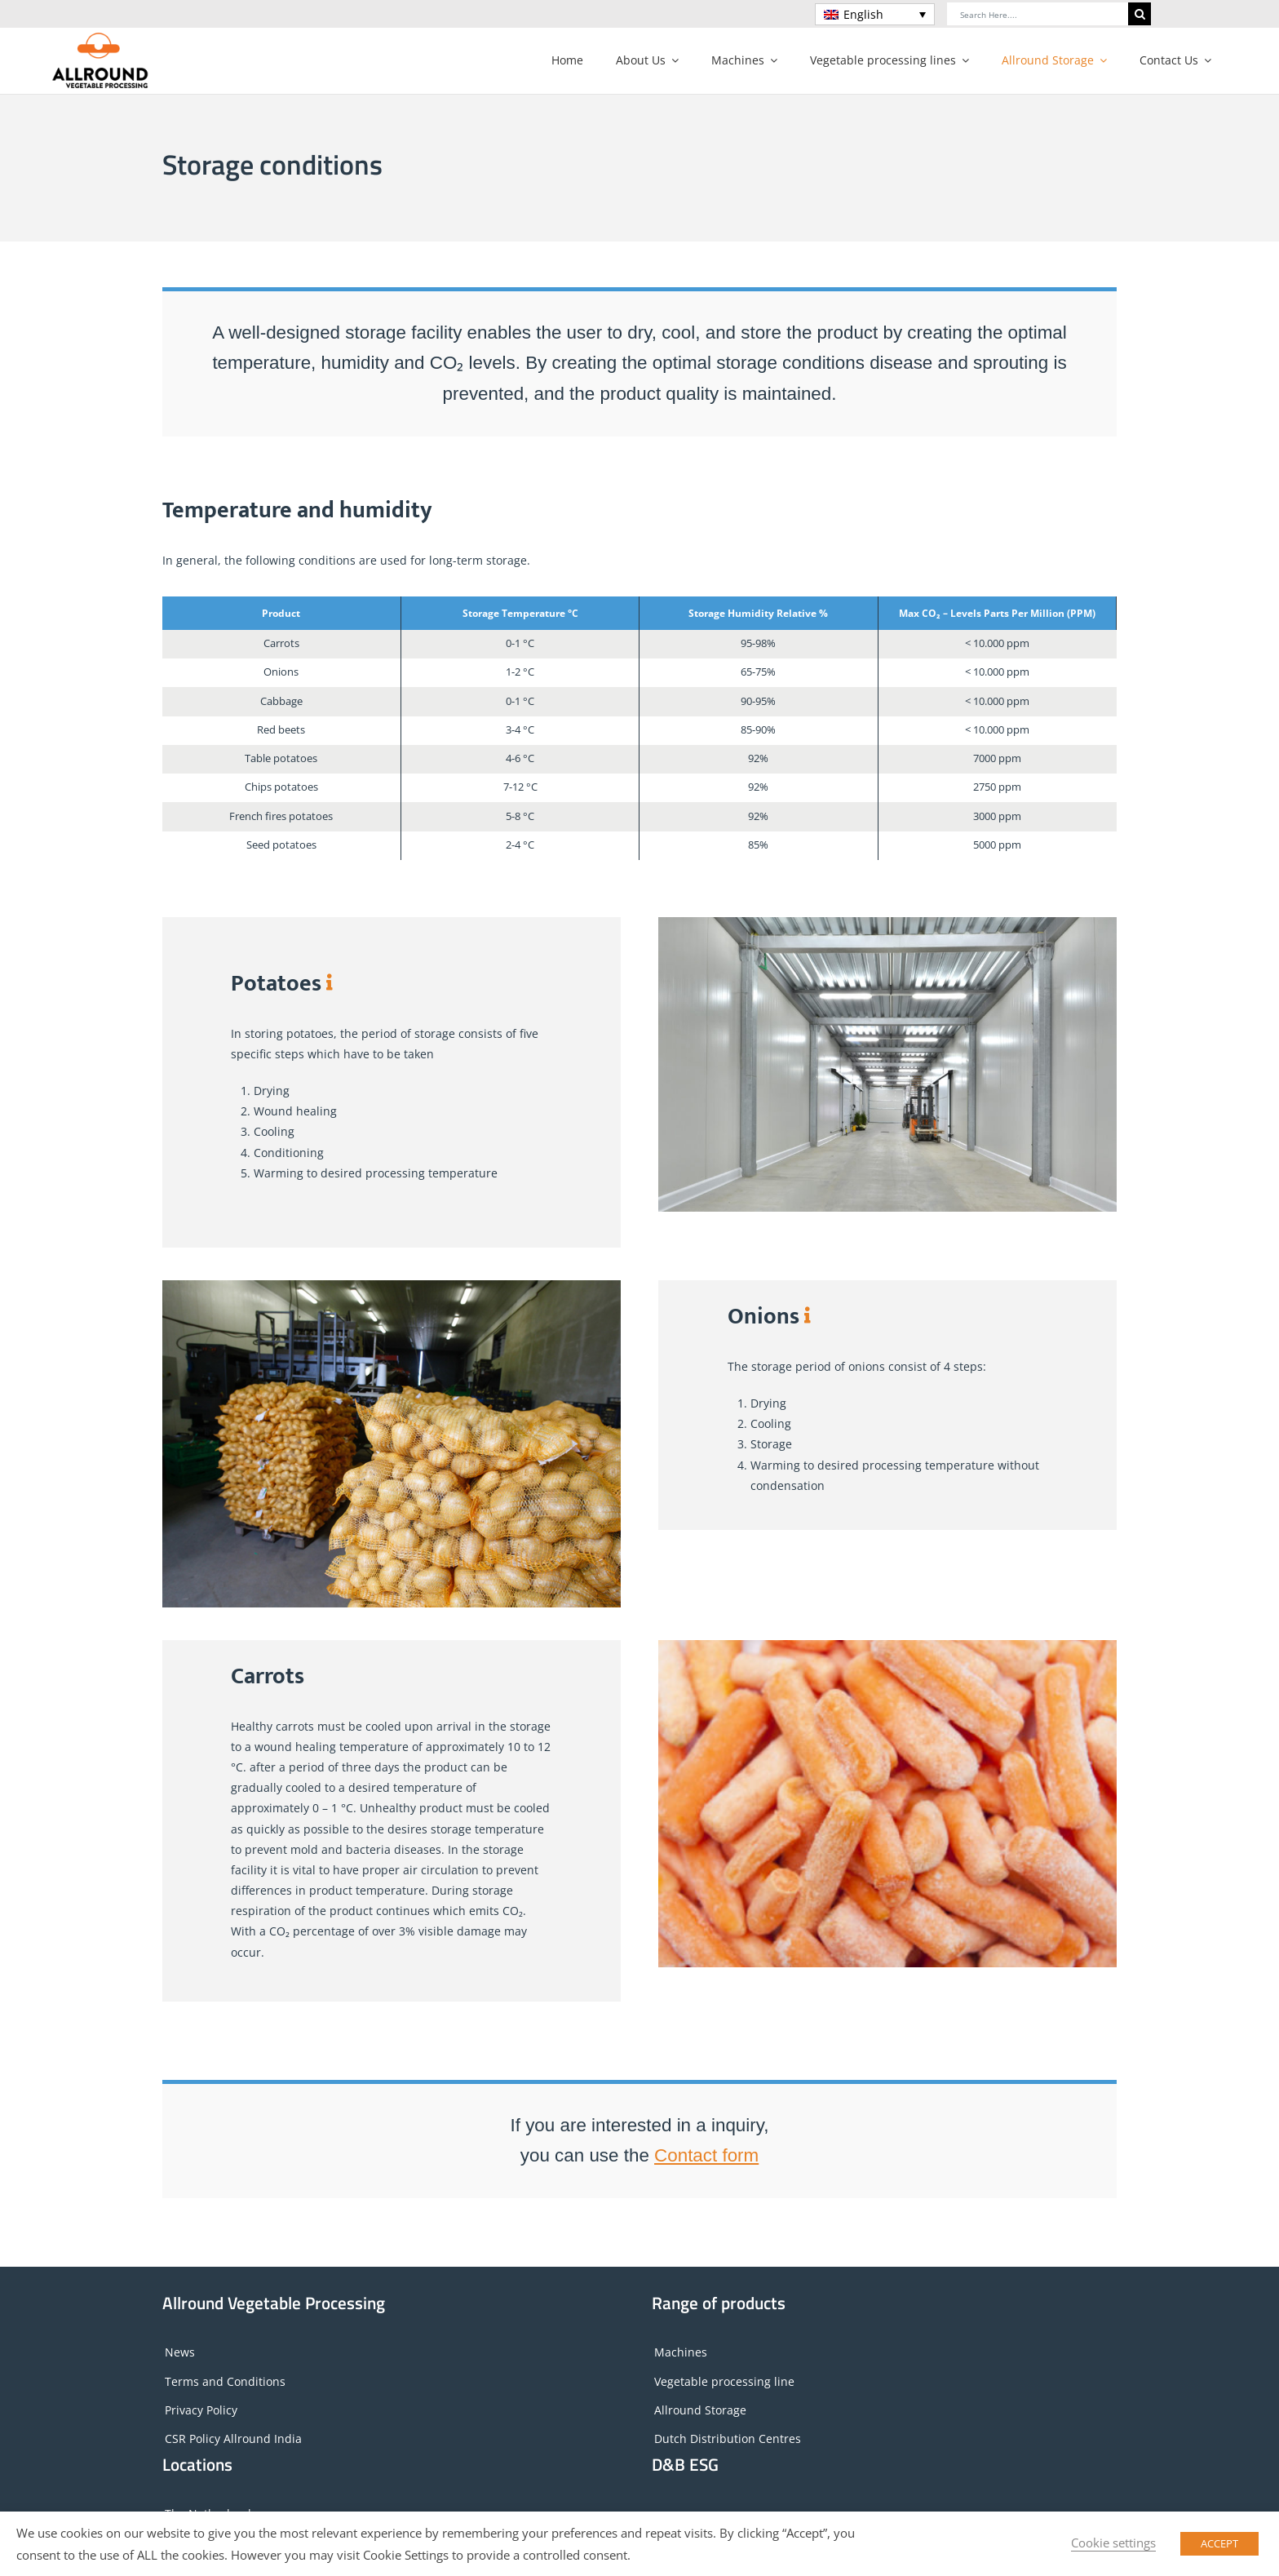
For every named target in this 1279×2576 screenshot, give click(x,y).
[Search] (1139, 13)
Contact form (706, 2155)
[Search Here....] (1037, 13)
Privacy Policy (201, 2410)
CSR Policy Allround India (233, 2438)
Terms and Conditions (225, 2381)
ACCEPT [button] (1219, 2543)
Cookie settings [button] (1113, 2542)
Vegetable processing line (724, 2381)
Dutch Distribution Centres (727, 2438)
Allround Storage (700, 2410)
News (180, 2352)
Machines (680, 2352)
